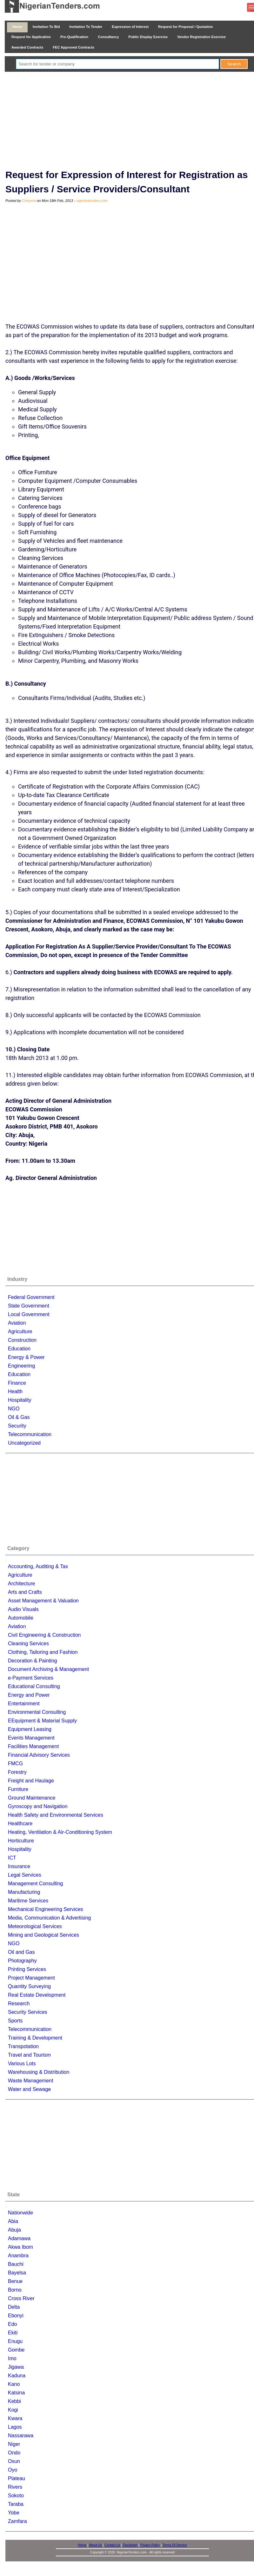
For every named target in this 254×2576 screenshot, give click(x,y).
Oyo (12, 2470)
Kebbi (14, 2401)
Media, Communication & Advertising (49, 1917)
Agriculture (20, 1331)
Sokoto (16, 2495)
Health (15, 1391)
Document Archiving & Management (48, 1669)
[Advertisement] (132, 119)
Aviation (17, 1323)
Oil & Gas (19, 1417)
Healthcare (20, 1823)
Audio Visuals (23, 1609)
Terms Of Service (175, 2545)
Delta (14, 2307)
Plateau (16, 2478)
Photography (22, 1960)
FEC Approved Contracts (73, 47)
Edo (12, 2324)
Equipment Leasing (29, 1729)
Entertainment (24, 1703)
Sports (15, 2020)
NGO (13, 1408)
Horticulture (21, 1840)
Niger (14, 2444)
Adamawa (19, 2238)
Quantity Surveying (29, 1986)
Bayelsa (17, 2272)
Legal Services (24, 1875)
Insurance (19, 1866)
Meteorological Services (35, 1926)
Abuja (14, 2230)
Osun (14, 2461)
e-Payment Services (30, 1678)
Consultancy (108, 37)
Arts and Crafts (25, 1592)
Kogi (13, 2410)
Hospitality (19, 1400)
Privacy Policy (150, 2545)
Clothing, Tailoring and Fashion (42, 1652)
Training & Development (35, 2037)
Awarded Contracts (27, 47)
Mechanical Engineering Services (45, 1909)
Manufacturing (24, 1892)
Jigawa (16, 2367)
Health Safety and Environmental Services (55, 1815)
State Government (28, 1305)
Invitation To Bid (46, 27)
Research (19, 2003)
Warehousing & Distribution (38, 2072)
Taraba (15, 2504)
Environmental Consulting (37, 1712)
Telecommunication (29, 1434)
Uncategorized (24, 1443)
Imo (12, 2358)
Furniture (18, 1789)
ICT (12, 1857)
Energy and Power (29, 1695)
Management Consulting (35, 1883)
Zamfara (17, 2521)
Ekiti (12, 2332)
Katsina (16, 2392)
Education (19, 1348)
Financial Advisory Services (39, 1755)
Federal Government (31, 1297)
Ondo (14, 2452)
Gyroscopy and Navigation (38, 1806)
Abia (13, 2221)
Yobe (13, 2512)
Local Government (29, 1314)
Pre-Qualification (74, 37)
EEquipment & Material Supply (42, 1720)
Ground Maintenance (31, 1798)
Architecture (21, 1583)
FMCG (15, 1763)
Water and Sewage (29, 2089)
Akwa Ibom (20, 2247)
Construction (22, 1340)
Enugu (15, 2341)
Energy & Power (26, 1357)
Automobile (20, 1618)
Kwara (15, 2418)
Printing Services (27, 1969)
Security (17, 1425)
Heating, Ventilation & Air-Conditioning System (60, 1832)
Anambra (18, 2255)
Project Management (31, 1977)
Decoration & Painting (32, 1660)
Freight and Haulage (31, 1780)
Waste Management (30, 2080)
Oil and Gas (21, 1952)
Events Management (31, 1738)
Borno (15, 2290)
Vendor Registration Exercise (201, 37)
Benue (15, 2281)
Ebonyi (15, 2315)
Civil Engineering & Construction (44, 1635)
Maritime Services (28, 1900)
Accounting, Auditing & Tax (38, 1566)
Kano (14, 2384)
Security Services (27, 2012)
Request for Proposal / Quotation (185, 27)
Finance (17, 1383)
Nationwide (20, 2212)
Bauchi (15, 2264)
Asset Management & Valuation (43, 1600)
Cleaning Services (28, 1643)
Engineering (21, 1365)
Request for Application (31, 37)
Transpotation (23, 2046)
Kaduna (16, 2375)
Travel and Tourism (29, 2055)
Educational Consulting (34, 1686)
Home (17, 27)
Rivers (15, 2487)
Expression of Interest (130, 27)
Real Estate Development (36, 1995)
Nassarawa (20, 2435)
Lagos (15, 2427)
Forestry (17, 1772)
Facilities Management (33, 1746)
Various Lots (22, 2063)
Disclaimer (130, 2545)
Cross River (21, 2298)
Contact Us (112, 2545)
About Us (95, 2545)
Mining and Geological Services (43, 1935)
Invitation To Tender (85, 27)
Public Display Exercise (148, 37)
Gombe (16, 2350)
